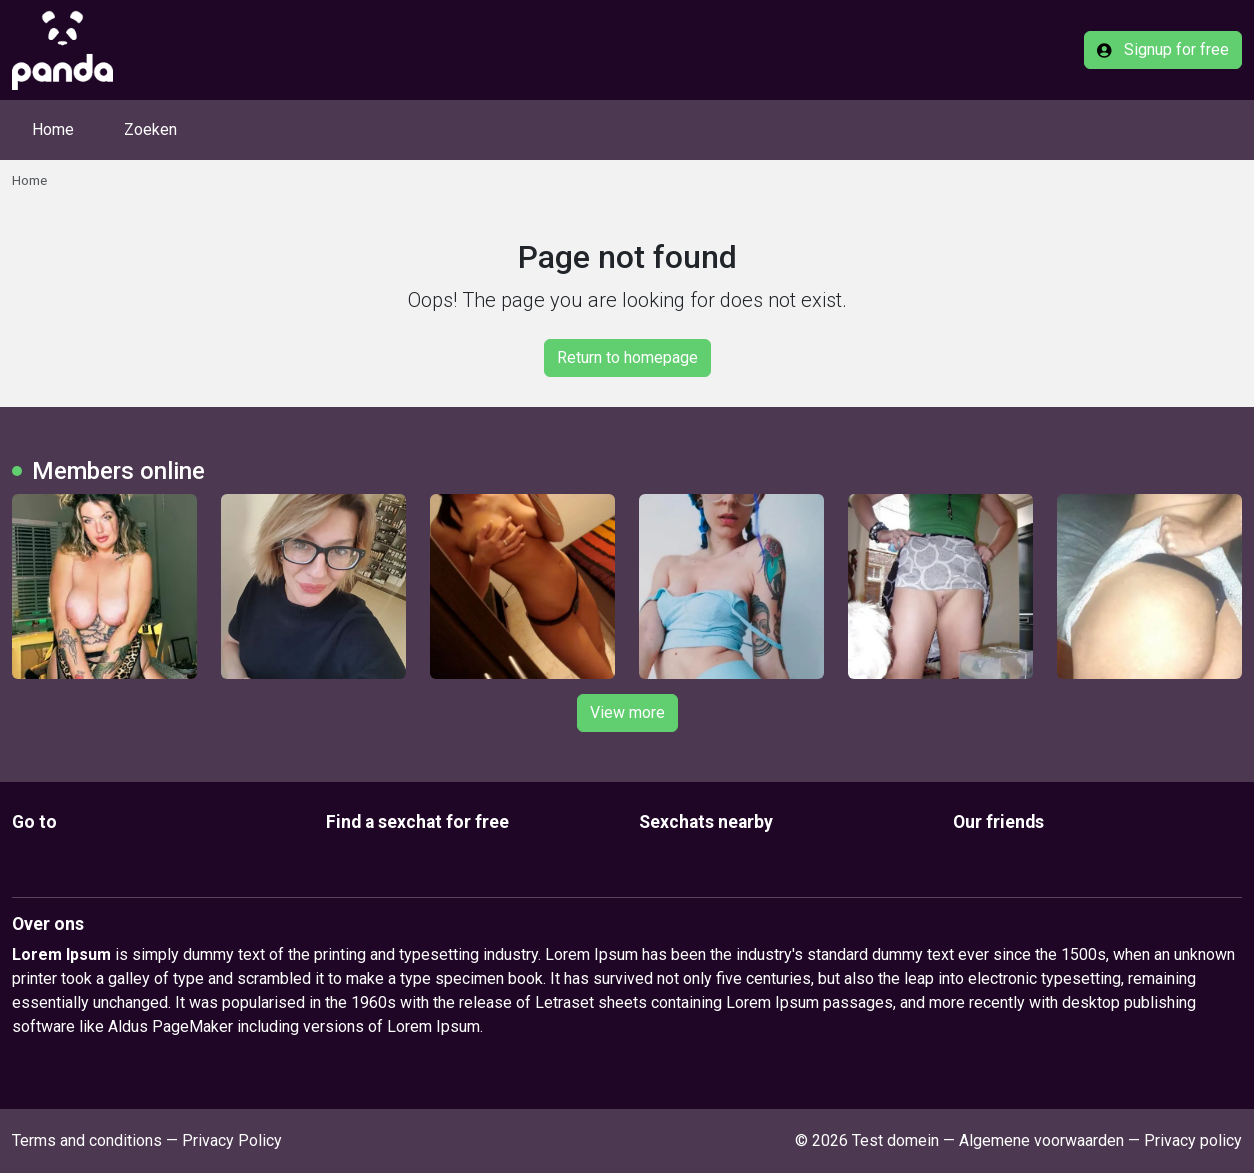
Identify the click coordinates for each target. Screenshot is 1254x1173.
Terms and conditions (87, 1140)
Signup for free (1163, 49)
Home (53, 129)
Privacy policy (1193, 1140)
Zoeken (150, 129)
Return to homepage (627, 357)
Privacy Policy (232, 1140)
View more (627, 712)
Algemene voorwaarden (1041, 1140)
